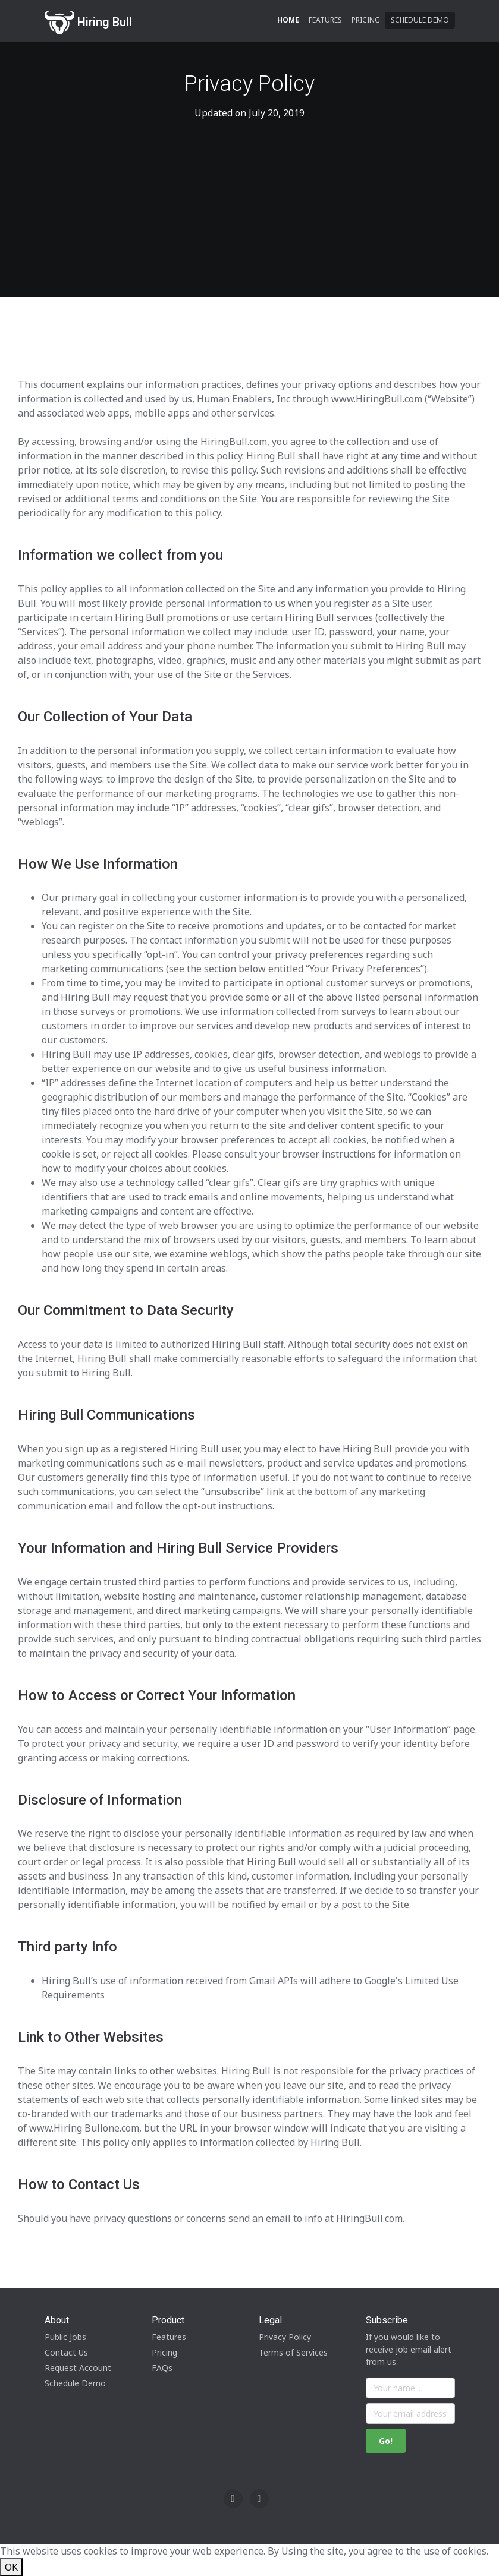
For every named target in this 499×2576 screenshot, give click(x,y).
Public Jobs (65, 2336)
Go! (386, 2440)
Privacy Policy (285, 2336)
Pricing (366, 20)
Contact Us (66, 2352)
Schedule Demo (420, 20)
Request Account (78, 2367)
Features (325, 20)
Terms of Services (293, 2352)
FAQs (162, 2367)
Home (288, 20)
